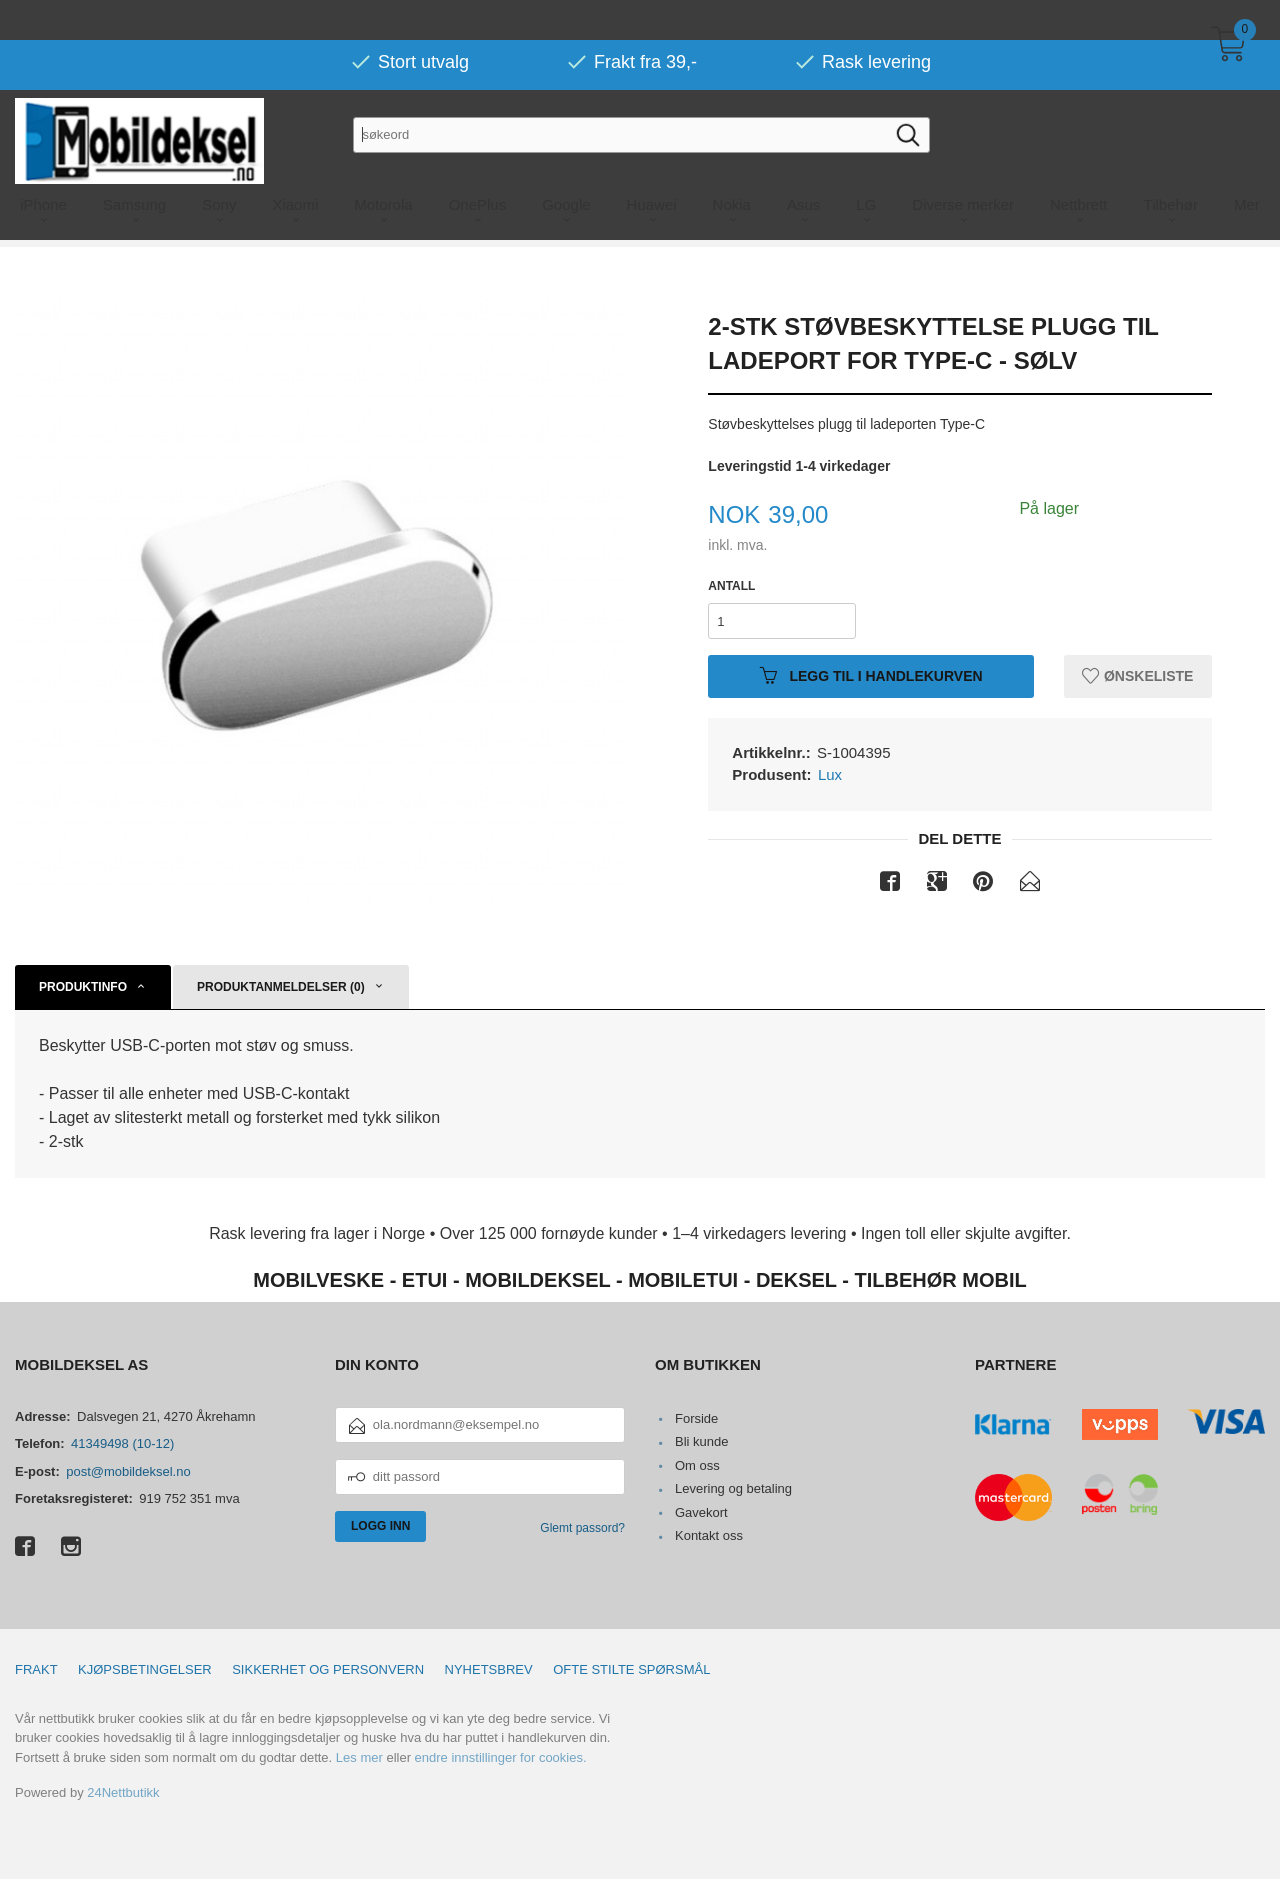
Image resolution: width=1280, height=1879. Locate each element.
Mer (1247, 164)
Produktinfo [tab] (83, 987)
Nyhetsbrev (489, 1669)
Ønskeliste (1137, 676)
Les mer (359, 1757)
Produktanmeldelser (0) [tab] (281, 987)
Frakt (36, 1669)
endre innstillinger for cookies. (501, 1757)
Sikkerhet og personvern (328, 1669)
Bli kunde (701, 1441)
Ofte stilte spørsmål (631, 1669)
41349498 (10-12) (122, 1443)
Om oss (697, 1465)
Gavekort (701, 1512)
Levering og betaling (733, 1488)
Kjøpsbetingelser (145, 1669)
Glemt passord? (582, 1528)
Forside (696, 1418)
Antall (731, 586)
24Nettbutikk (123, 1792)
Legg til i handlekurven (871, 676)
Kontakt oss (709, 1535)
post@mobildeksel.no (128, 1471)
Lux (830, 774)
